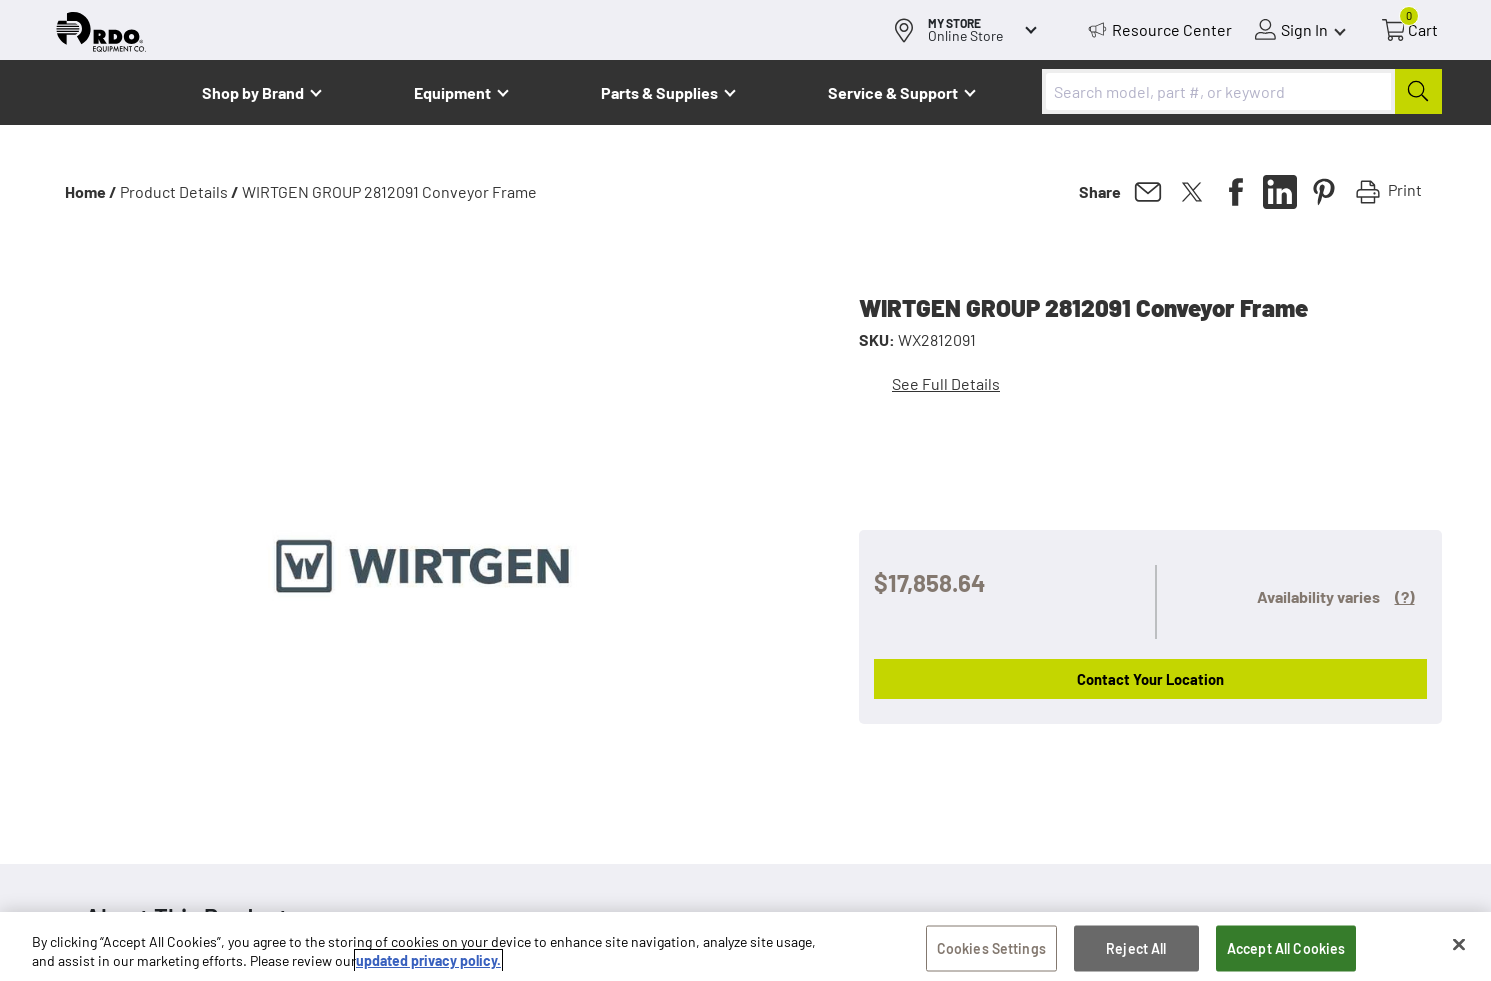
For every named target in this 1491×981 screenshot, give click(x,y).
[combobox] (1242, 91)
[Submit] (1418, 91)
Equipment (452, 92)
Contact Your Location (1150, 679)
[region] (745, 946)
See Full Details (946, 383)
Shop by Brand (253, 92)
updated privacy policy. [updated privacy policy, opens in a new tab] (428, 960)
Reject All (1136, 948)
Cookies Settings (991, 948)
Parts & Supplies (659, 92)
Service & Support (893, 92)
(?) (1405, 596)
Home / (91, 191)
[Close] (1459, 945)
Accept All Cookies (1286, 948)
